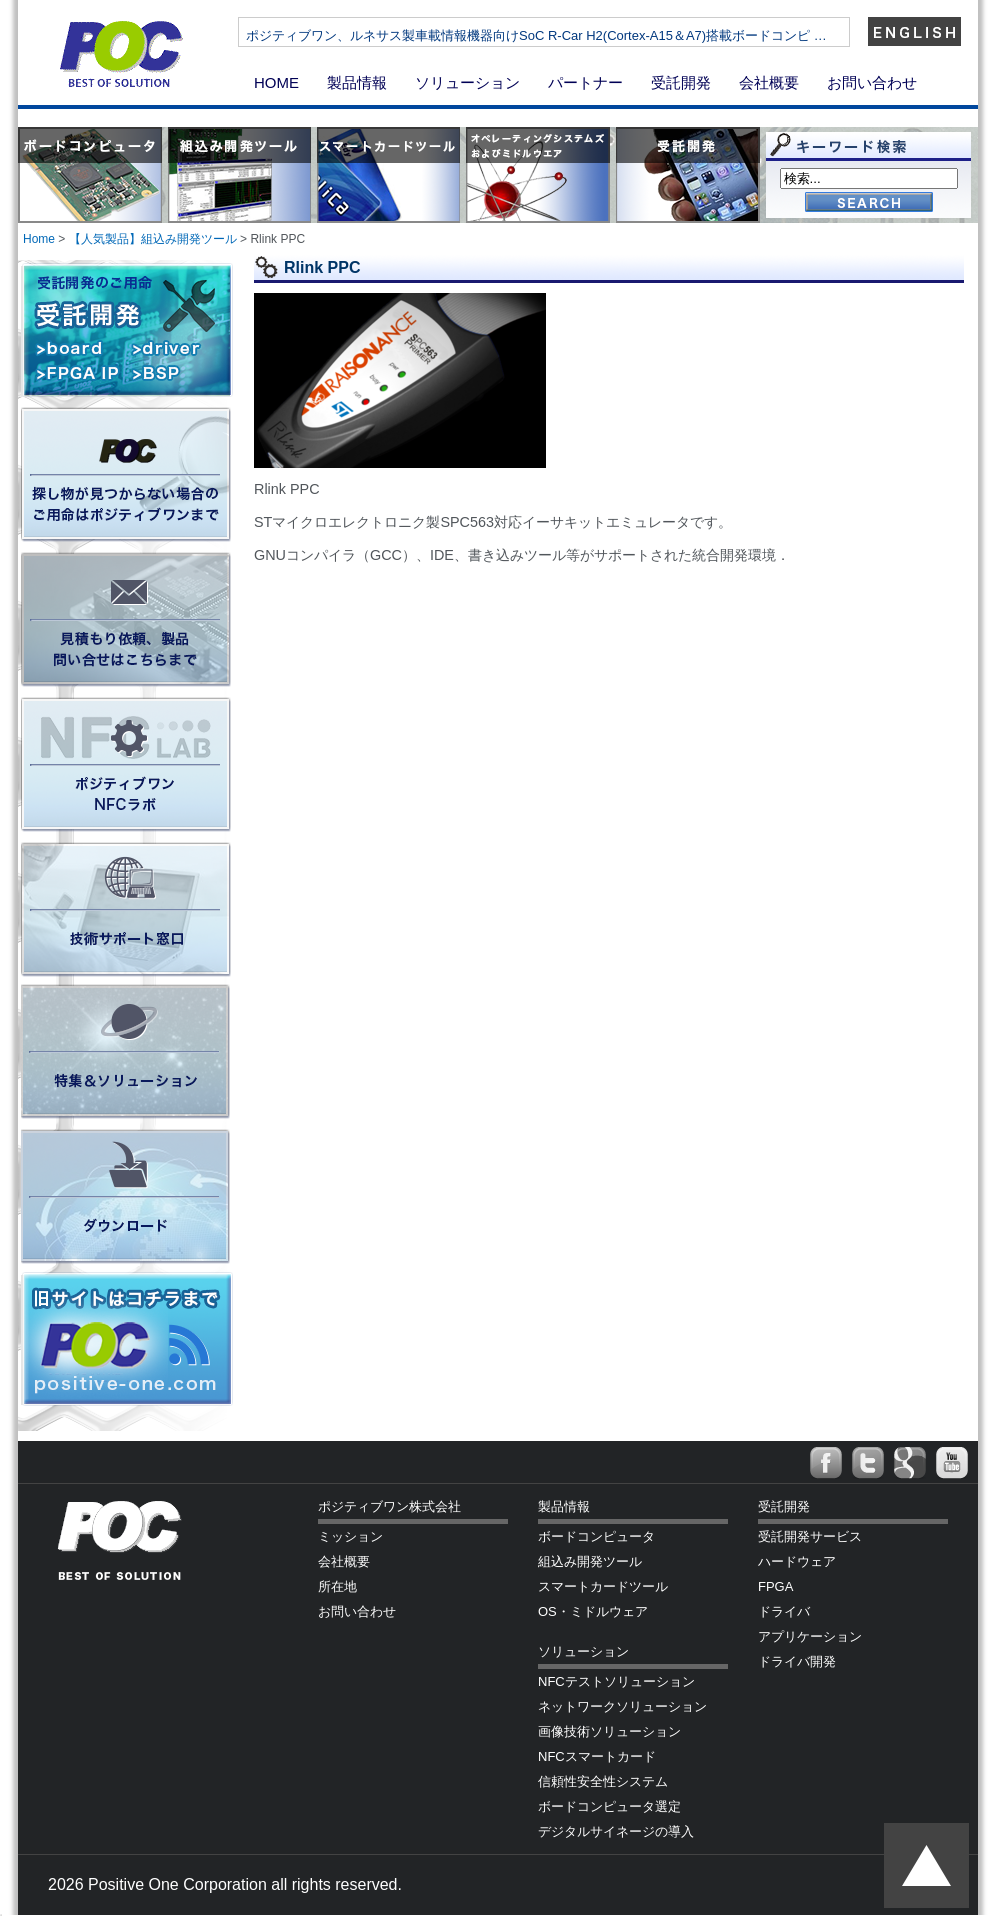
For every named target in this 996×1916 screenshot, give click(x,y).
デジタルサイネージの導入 (616, 1831)
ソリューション (467, 82)
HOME (276, 82)
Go (869, 203)
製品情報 (357, 82)
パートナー (585, 82)
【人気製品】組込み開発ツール (153, 239)
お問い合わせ (872, 82)
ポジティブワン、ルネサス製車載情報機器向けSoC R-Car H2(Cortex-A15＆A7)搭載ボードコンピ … (587, 35)
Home (39, 239)
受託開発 (681, 82)
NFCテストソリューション (616, 1681)
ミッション (350, 1536)
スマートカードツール (603, 1586)
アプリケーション (810, 1636)
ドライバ (784, 1611)
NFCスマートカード (597, 1756)
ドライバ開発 (797, 1661)
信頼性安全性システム (603, 1781)
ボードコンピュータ (596, 1536)
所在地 (337, 1586)
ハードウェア (797, 1561)
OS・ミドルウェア (593, 1611)
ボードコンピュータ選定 (609, 1806)
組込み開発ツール (590, 1561)
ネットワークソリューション (622, 1706)
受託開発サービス (810, 1536)
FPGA (775, 1586)
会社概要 (769, 82)
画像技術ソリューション (609, 1731)
